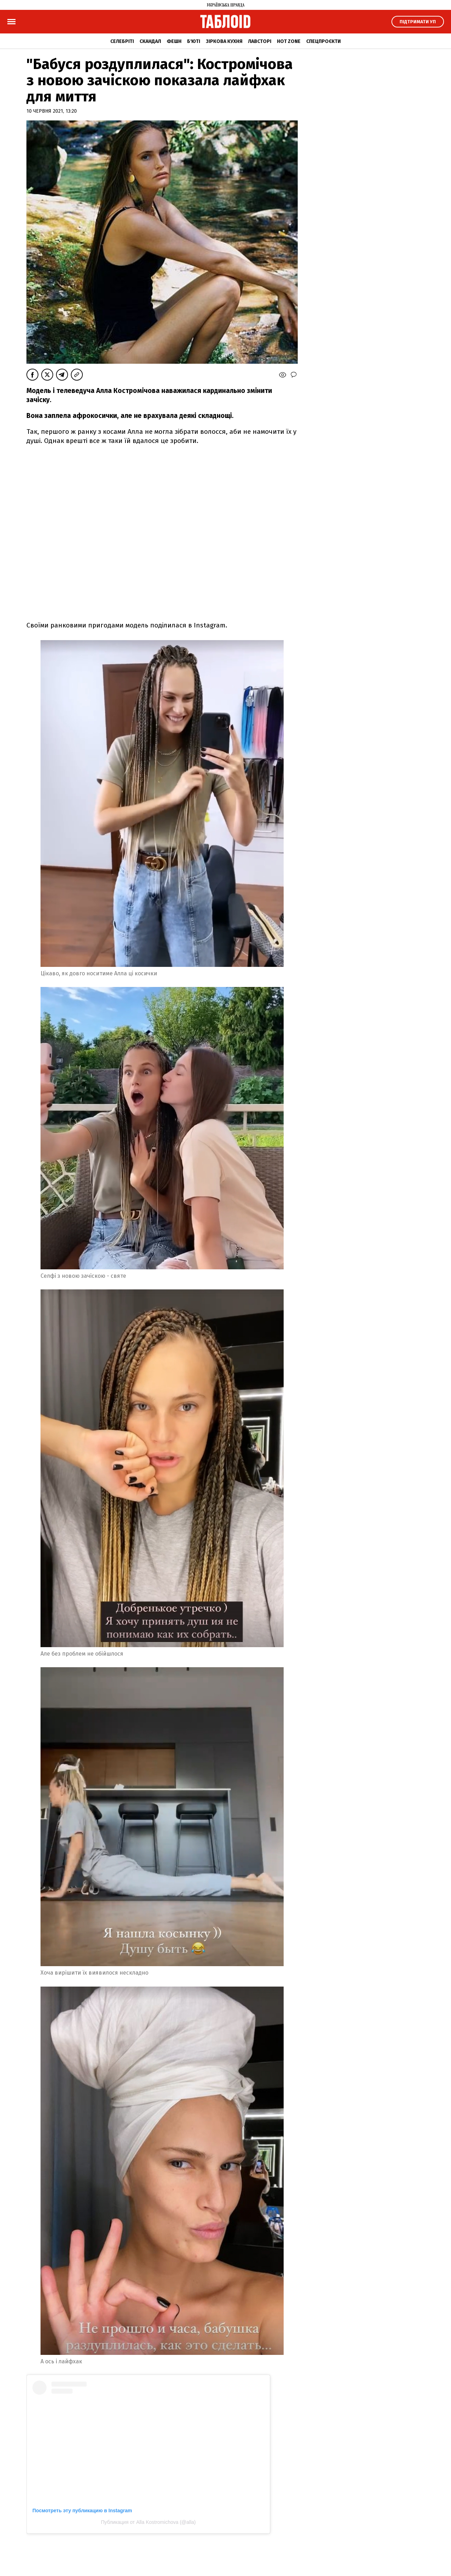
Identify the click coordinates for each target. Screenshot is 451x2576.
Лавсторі (259, 41)
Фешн (174, 41)
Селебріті (122, 41)
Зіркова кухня (224, 41)
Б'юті (193, 41)
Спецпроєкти (323, 41)
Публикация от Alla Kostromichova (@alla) (148, 2522)
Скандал (150, 41)
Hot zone (289, 41)
